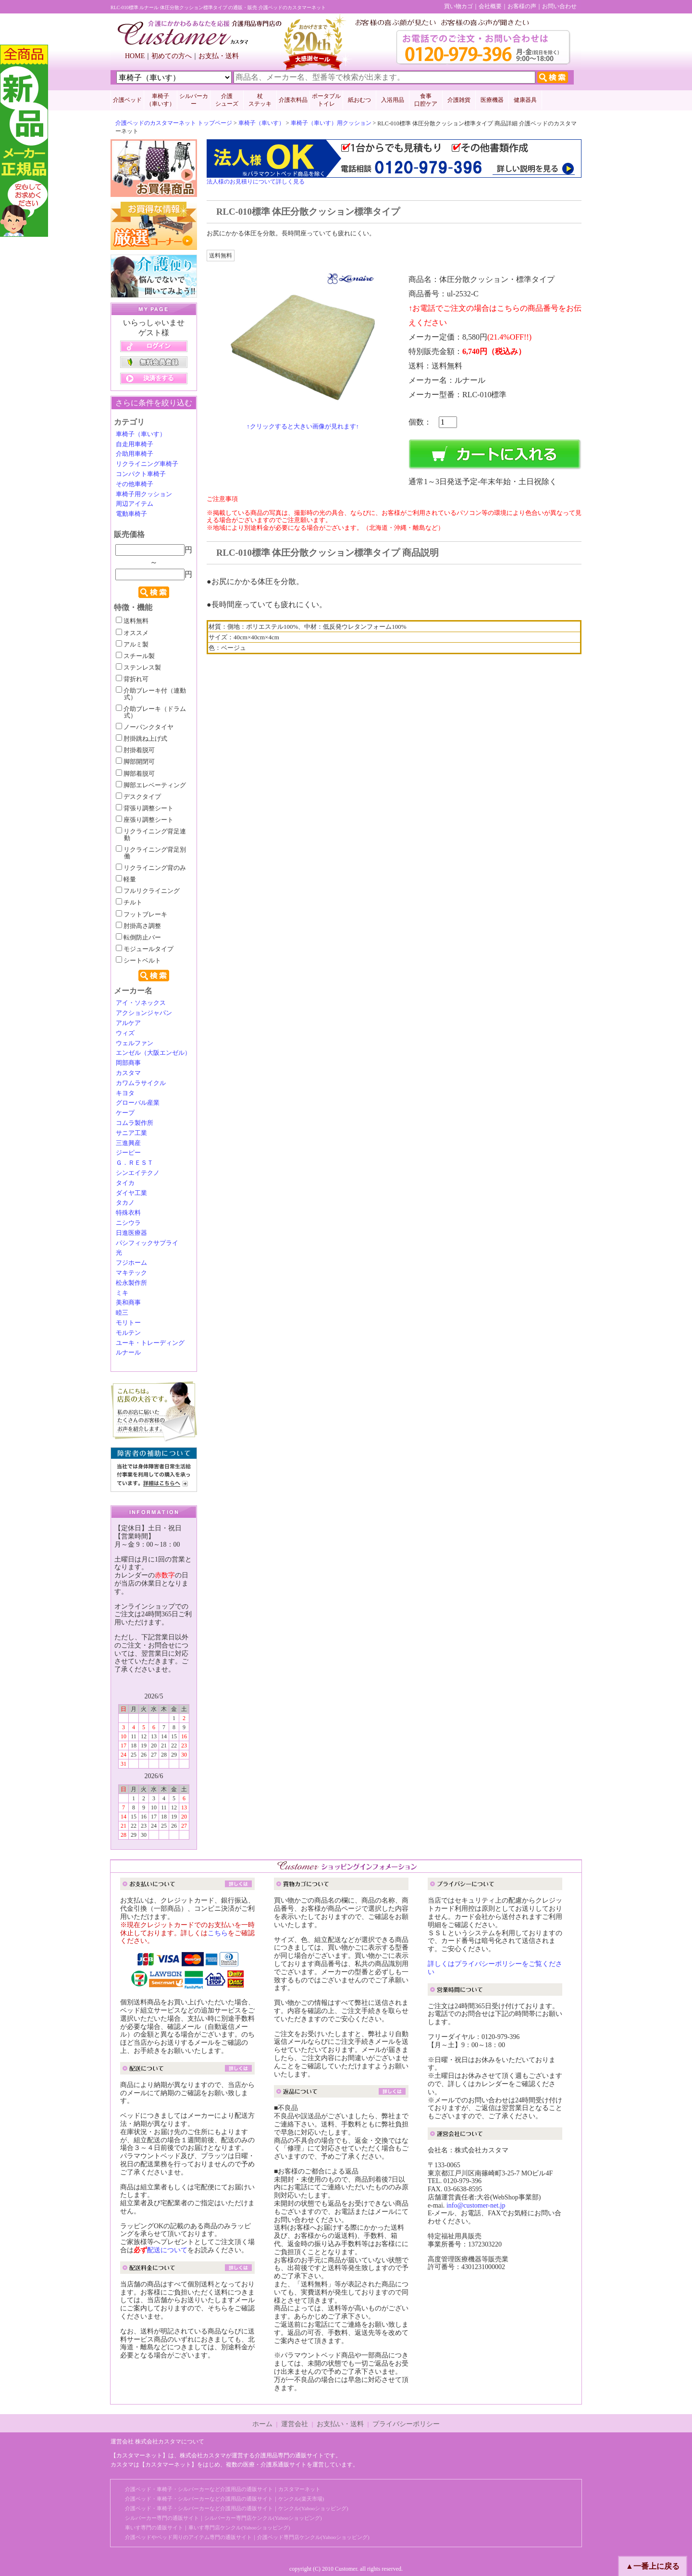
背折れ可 (132, 679)
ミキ (122, 1293)
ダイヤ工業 (131, 1193)
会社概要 (490, 6)
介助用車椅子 (134, 454)
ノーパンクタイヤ (144, 727)
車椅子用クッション (144, 494)
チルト (129, 902)
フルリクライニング (148, 891)
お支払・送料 (218, 56)
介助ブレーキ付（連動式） (151, 694)
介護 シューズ (226, 100)
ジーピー (128, 1152)
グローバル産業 (138, 1102)
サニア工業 (131, 1133)
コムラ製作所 (134, 1123)
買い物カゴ (458, 6)
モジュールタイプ (144, 949)
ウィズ (125, 1033)
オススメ (132, 633)
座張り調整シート (144, 820)
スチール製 (135, 656)
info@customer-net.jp (476, 2205)
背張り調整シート (144, 808)
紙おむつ (359, 100)
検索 (153, 592)
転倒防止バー (138, 937)
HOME (135, 56)
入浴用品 (392, 100)
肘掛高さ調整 (138, 926)
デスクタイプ (138, 797)
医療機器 (492, 100)
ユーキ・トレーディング (150, 1343)
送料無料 (132, 621)
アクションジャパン (144, 1013)
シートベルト (138, 960)
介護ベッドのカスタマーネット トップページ (173, 123)
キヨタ (125, 1093)
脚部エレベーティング (151, 785)
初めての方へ (171, 56)
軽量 (126, 879)
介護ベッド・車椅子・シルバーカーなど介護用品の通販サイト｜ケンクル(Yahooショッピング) (236, 2508)
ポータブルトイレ (326, 100)
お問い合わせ (559, 6)
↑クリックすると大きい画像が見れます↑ (303, 426)
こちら (218, 1933)
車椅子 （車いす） (160, 100)
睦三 (122, 1312)
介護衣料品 (293, 100)
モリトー (128, 1322)
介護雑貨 (458, 100)
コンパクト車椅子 (141, 474)
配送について (167, 2250)
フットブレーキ (141, 914)
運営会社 (294, 2424)
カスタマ (128, 1073)
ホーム (262, 2424)
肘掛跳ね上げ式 (141, 738)
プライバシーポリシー (406, 2424)
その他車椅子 (134, 484)
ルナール (128, 1352)
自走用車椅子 (134, 444)
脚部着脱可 (135, 773)
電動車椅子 (131, 514)
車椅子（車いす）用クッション (331, 123)
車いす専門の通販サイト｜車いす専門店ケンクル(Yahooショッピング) (207, 2527)
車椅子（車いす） (261, 123)
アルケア (128, 1023)
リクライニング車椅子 (147, 464)
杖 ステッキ (260, 100)
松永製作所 (131, 1283)
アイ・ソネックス (141, 1003)
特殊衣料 (128, 1212)
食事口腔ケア (425, 100)
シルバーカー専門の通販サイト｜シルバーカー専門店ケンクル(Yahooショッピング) (223, 2518)
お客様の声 (521, 6)
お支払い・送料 (340, 2424)
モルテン (128, 1333)
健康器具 (525, 100)
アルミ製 (132, 644)
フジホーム (131, 1262)
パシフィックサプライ (147, 1243)
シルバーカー (193, 100)
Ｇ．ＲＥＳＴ (134, 1163)
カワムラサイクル (141, 1083)
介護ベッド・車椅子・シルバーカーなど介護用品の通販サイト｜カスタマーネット (223, 2489)
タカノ (125, 1202)
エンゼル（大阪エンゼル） (153, 1053)
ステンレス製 (138, 667)
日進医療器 (131, 1233)
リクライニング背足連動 (151, 835)
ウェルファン (134, 1043)
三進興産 (128, 1143)
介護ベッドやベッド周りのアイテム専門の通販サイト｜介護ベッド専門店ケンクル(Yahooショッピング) (247, 2537)
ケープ (125, 1113)
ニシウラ (128, 1223)
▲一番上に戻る (653, 2566)
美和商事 (128, 1302)
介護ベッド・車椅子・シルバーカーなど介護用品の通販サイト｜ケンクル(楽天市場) (224, 2499)
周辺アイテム (134, 504)
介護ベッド (127, 100)
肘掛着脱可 (135, 750)
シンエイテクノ (138, 1173)
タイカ (125, 1183)
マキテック (131, 1273)
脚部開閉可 (135, 761)
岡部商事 (128, 1063)
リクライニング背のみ (151, 868)
